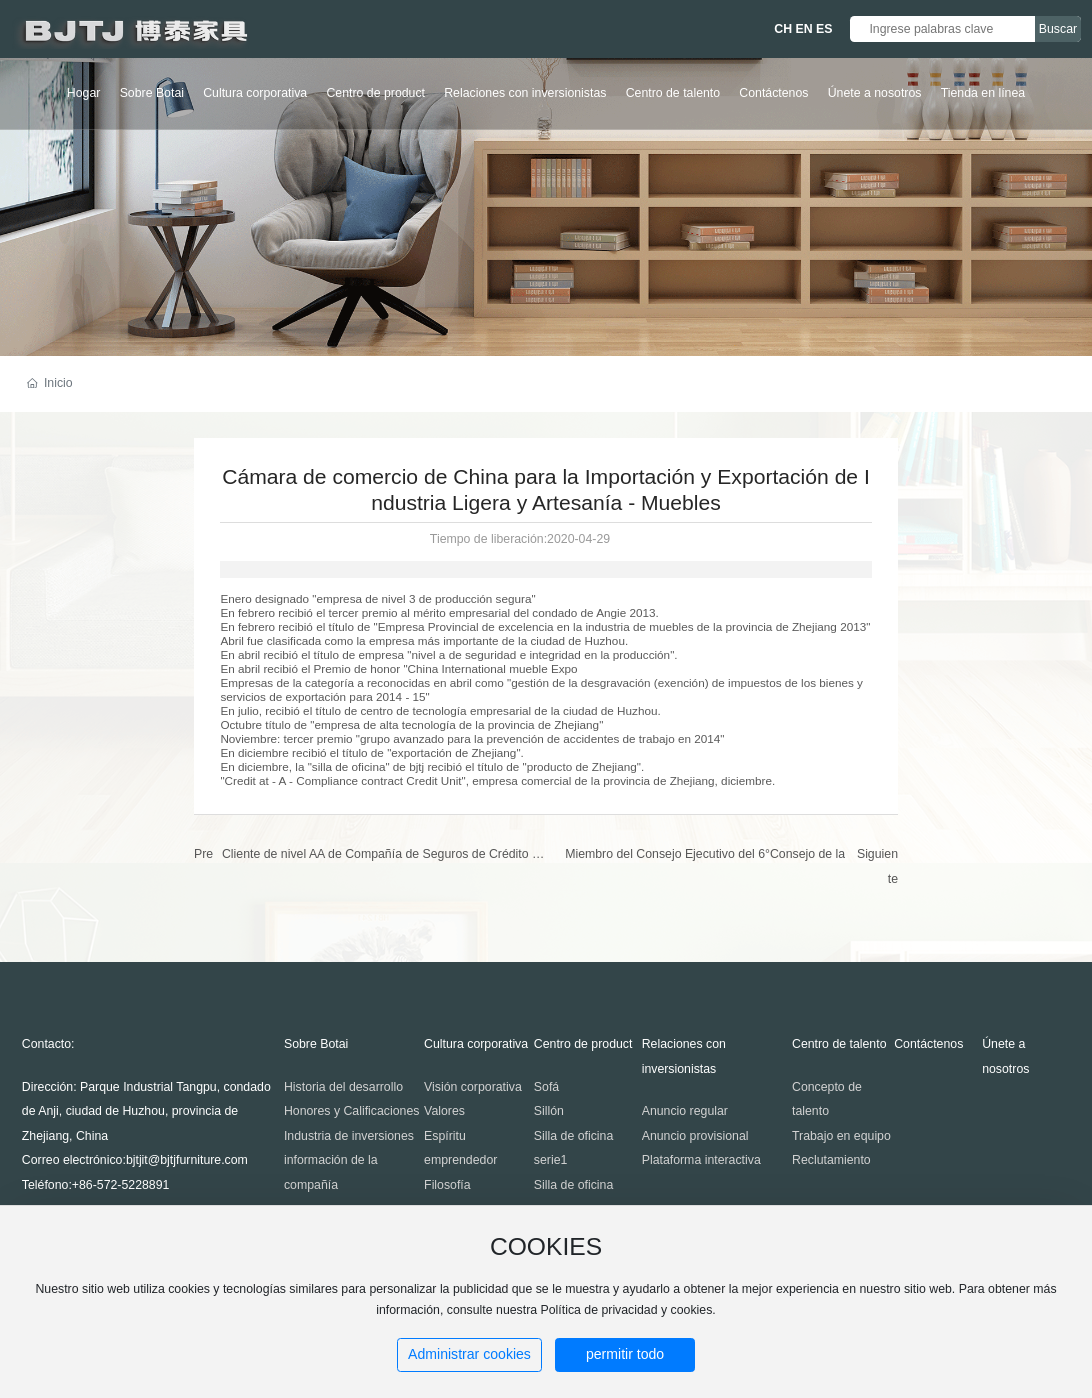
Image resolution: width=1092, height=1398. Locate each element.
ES (824, 29)
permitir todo (625, 1354)
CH (783, 29)
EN (804, 29)
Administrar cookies (469, 1354)
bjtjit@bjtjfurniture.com (187, 1160)
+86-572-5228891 (121, 1185)
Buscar (1058, 29)
